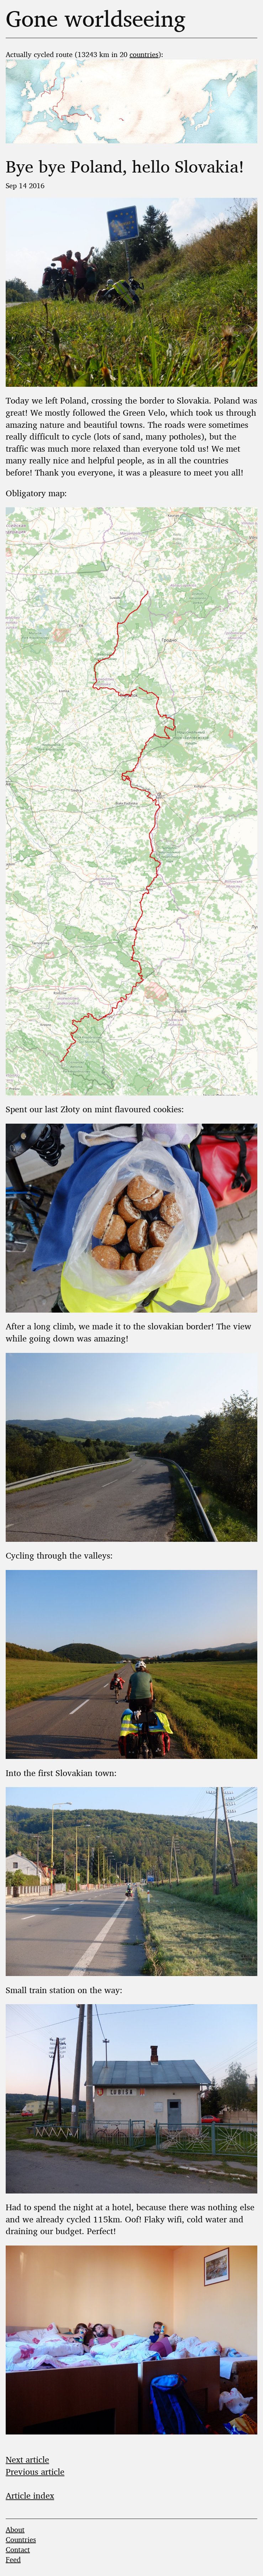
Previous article (35, 2471)
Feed (13, 2559)
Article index (30, 2495)
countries (144, 54)
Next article (27, 2459)
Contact (18, 2549)
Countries (21, 2539)
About (15, 2529)
